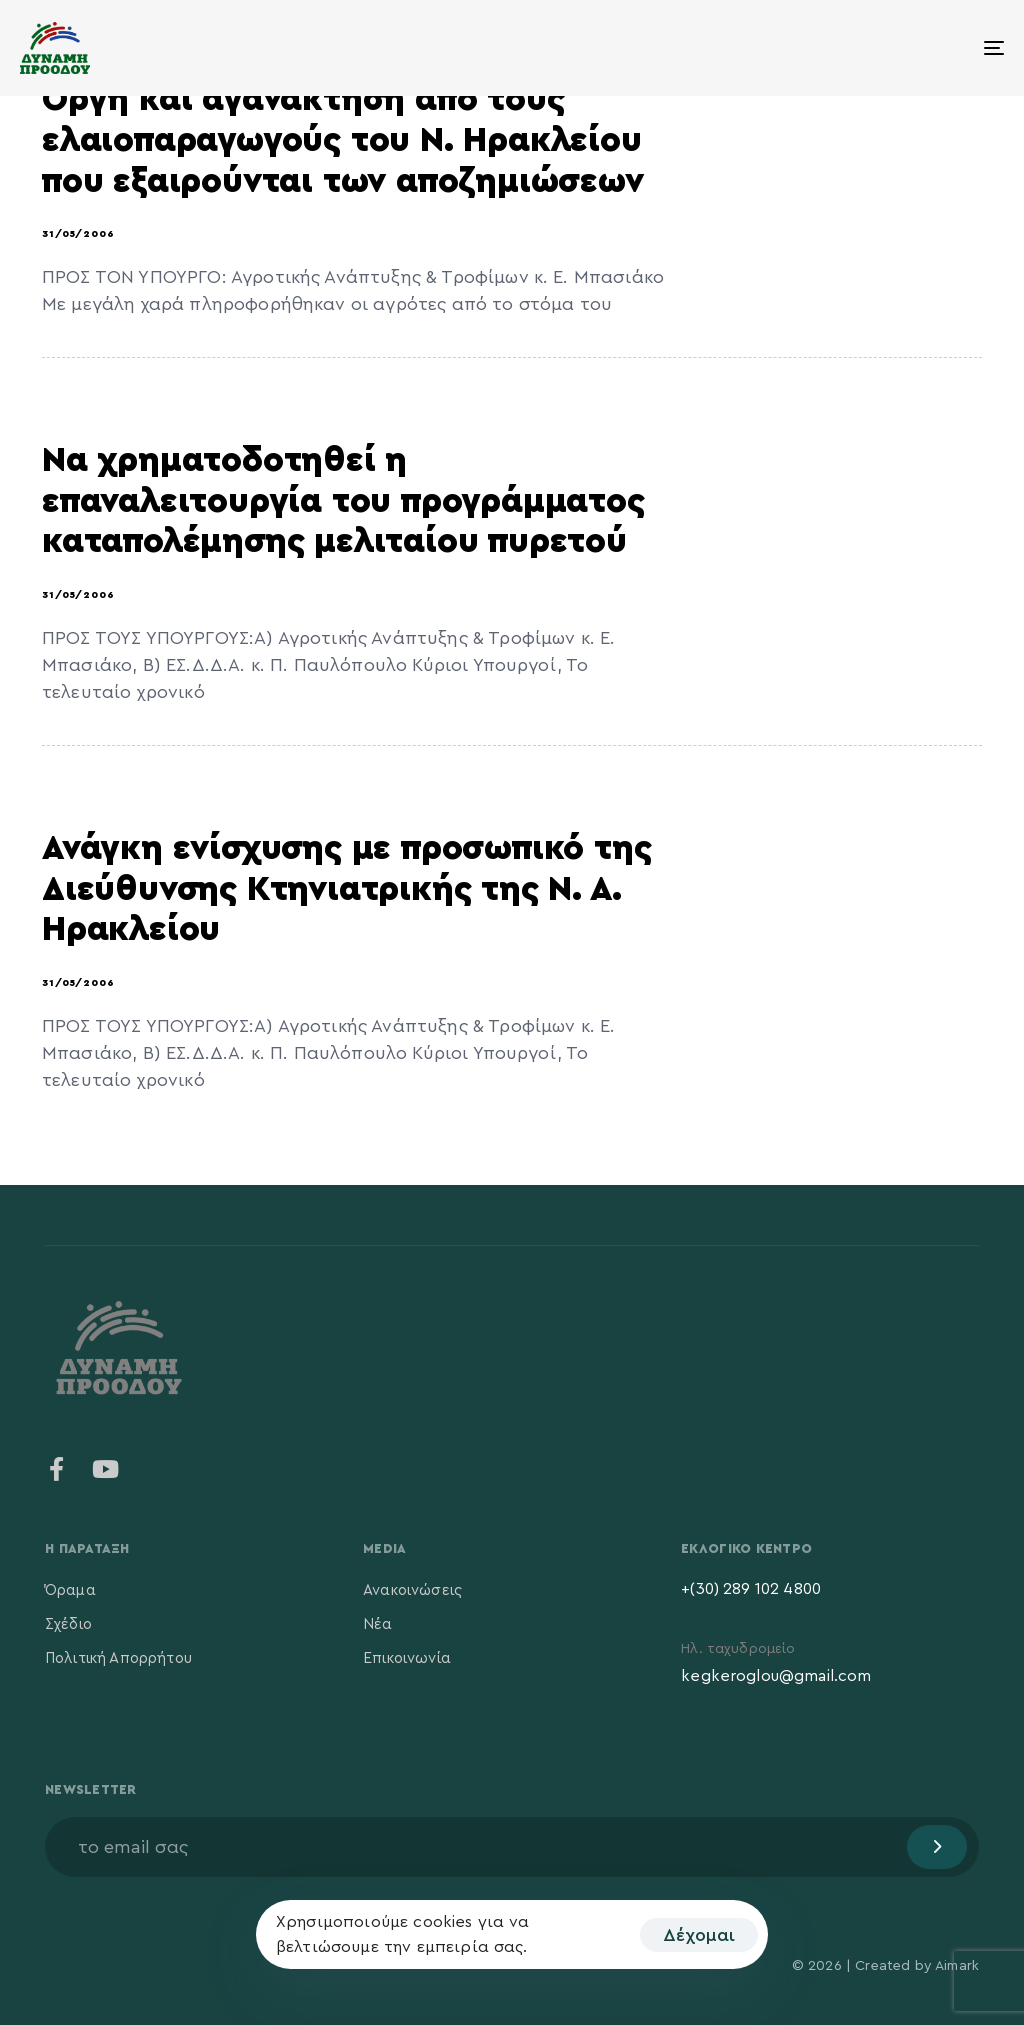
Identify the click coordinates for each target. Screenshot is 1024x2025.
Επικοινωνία (407, 1658)
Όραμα (70, 1590)
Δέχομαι (699, 1935)
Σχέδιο (68, 1624)
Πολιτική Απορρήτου (118, 1658)
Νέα (377, 1624)
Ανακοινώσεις (412, 1590)
